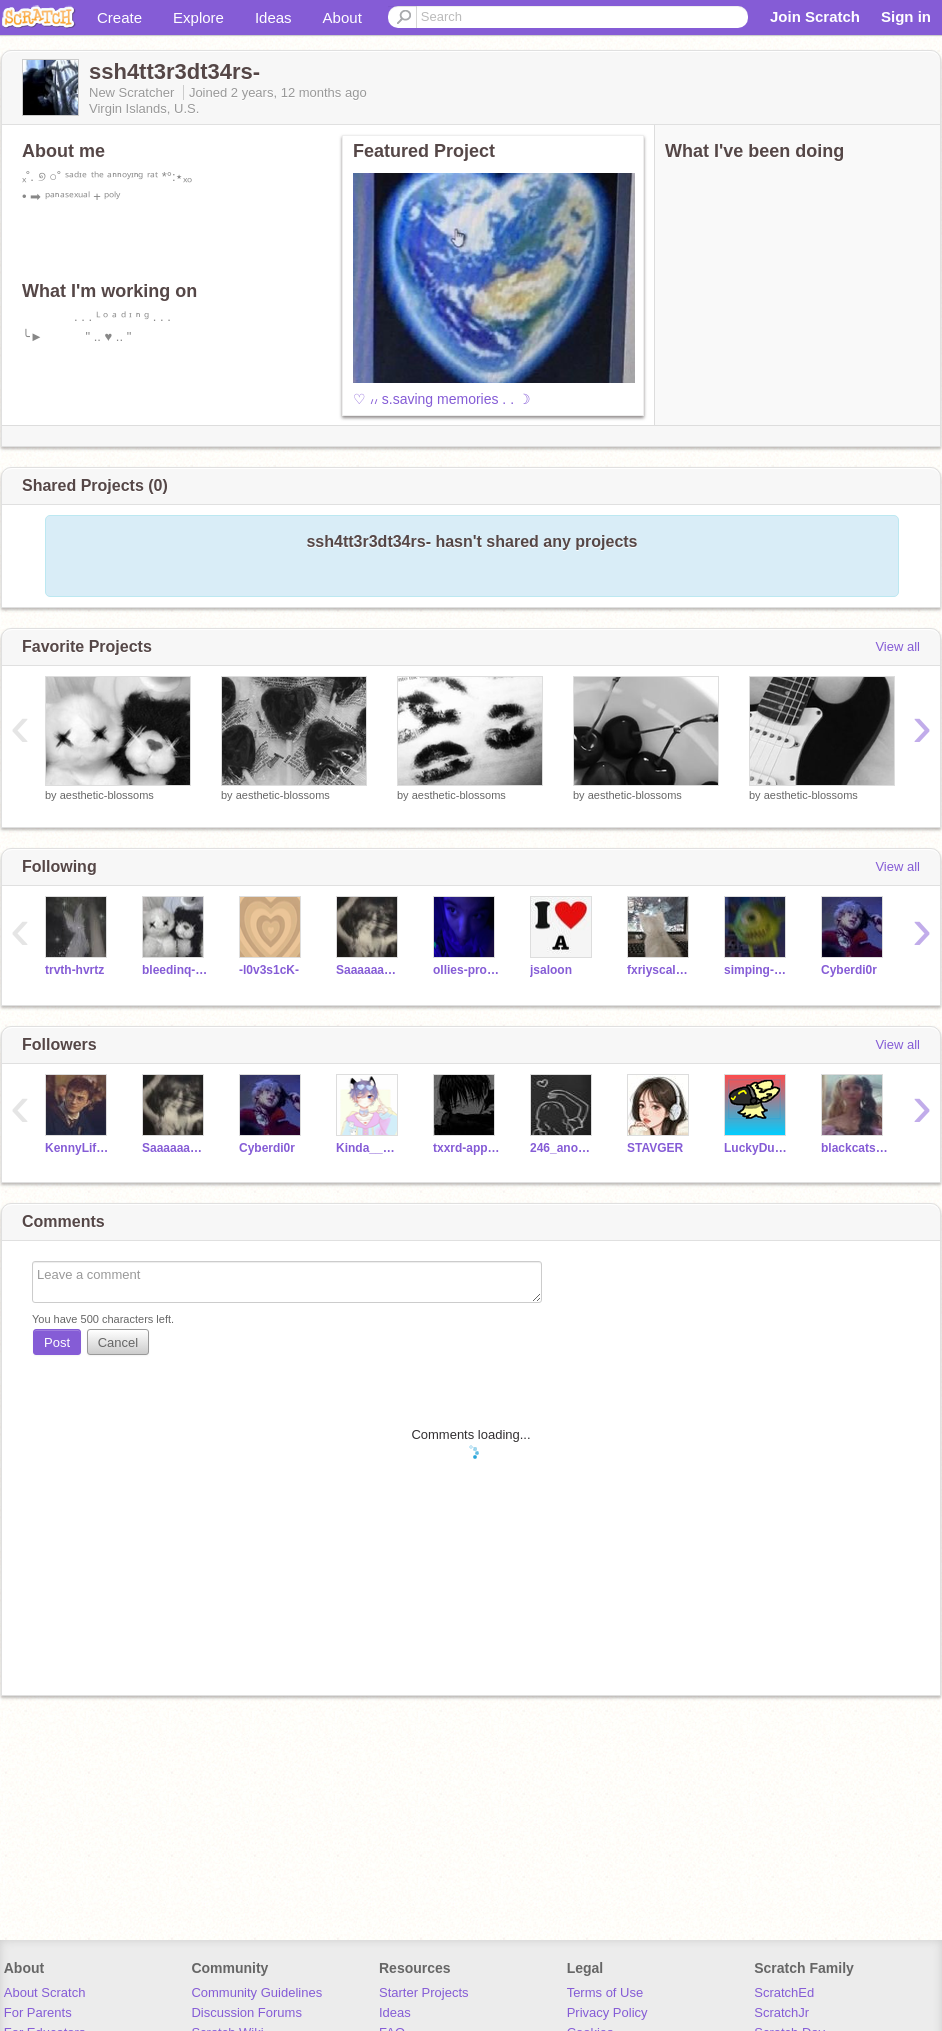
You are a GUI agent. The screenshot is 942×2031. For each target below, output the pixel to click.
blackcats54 (854, 1148)
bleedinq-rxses (175, 970)
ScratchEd (784, 1992)
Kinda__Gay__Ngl (369, 1148)
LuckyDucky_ (757, 1148)
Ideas (273, 17)
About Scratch (45, 1992)
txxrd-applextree (466, 1148)
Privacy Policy (607, 2012)
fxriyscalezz (660, 970)
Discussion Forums (246, 2012)
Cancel (118, 1342)
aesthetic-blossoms (107, 795)
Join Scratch (815, 16)
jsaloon (551, 970)
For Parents (38, 2012)
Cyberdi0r (849, 970)
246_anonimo (563, 1148)
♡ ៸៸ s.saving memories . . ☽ (442, 399)
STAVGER (655, 1148)
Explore (198, 17)
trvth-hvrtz (74, 970)
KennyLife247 (78, 1148)
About (342, 17)
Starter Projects (424, 1992)
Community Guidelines (256, 1992)
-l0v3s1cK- (269, 970)
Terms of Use (605, 1992)
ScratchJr (781, 2012)
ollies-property (466, 970)
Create (119, 17)
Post (57, 1342)
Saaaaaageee (369, 970)
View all (897, 646)
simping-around (757, 970)
